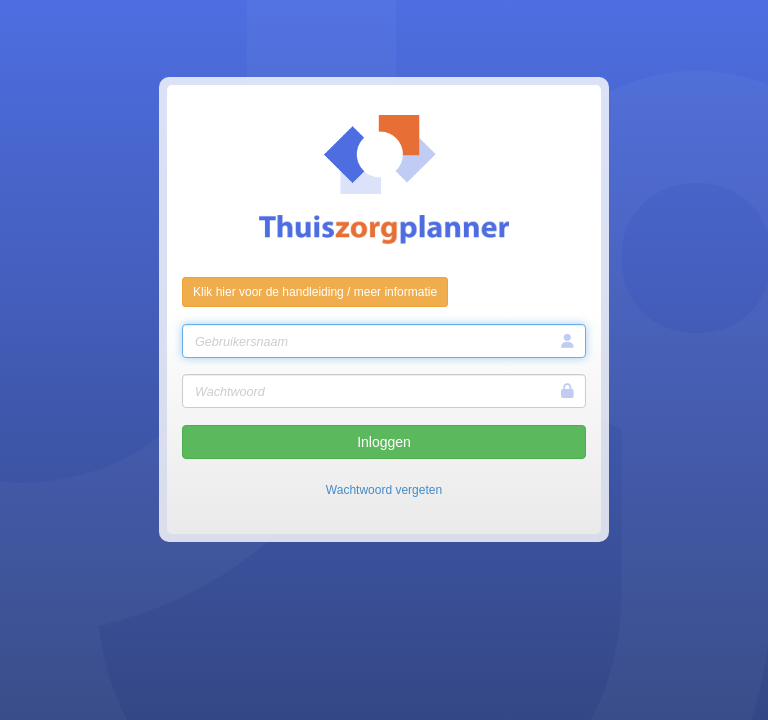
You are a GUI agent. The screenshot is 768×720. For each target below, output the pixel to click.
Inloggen (384, 442)
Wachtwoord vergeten (384, 490)
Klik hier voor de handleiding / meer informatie (315, 292)
